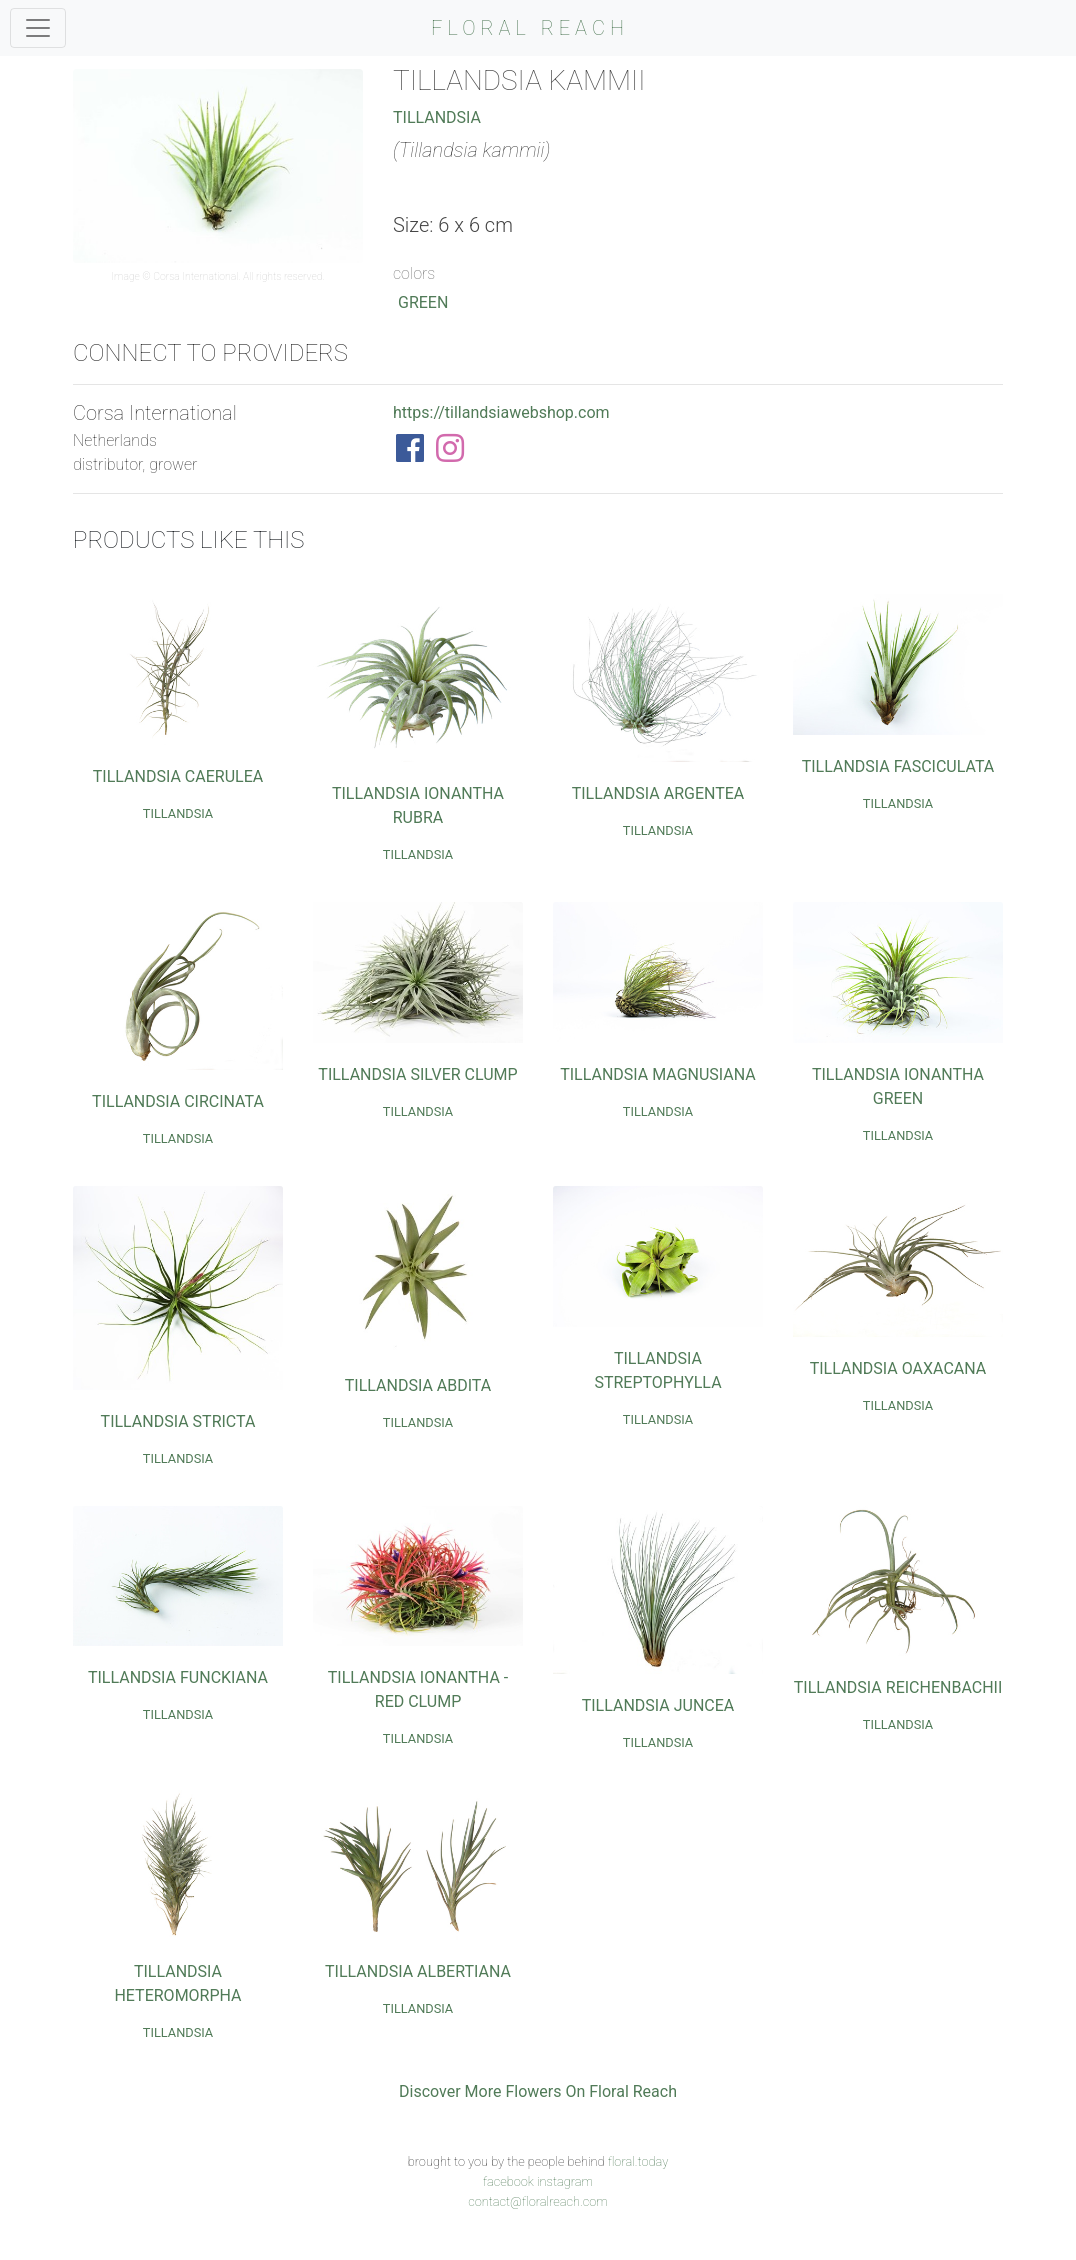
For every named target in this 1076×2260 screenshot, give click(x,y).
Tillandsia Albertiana (418, 1971)
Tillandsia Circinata (178, 1101)
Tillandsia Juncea (658, 1705)
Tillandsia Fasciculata (898, 766)
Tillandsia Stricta (178, 1421)
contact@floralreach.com (538, 2201)
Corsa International (195, 276)
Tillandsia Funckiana (178, 1677)
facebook (508, 2181)
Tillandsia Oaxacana (898, 1368)
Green (423, 302)
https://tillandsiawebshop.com (501, 412)
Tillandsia (437, 117)
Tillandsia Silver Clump (417, 1074)
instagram (565, 2181)
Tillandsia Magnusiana (658, 1074)
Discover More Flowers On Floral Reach (538, 2091)
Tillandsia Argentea (658, 793)
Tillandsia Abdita (418, 1385)
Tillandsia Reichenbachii (898, 1687)
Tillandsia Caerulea (178, 776)
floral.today (638, 2161)
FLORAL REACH (530, 28)
